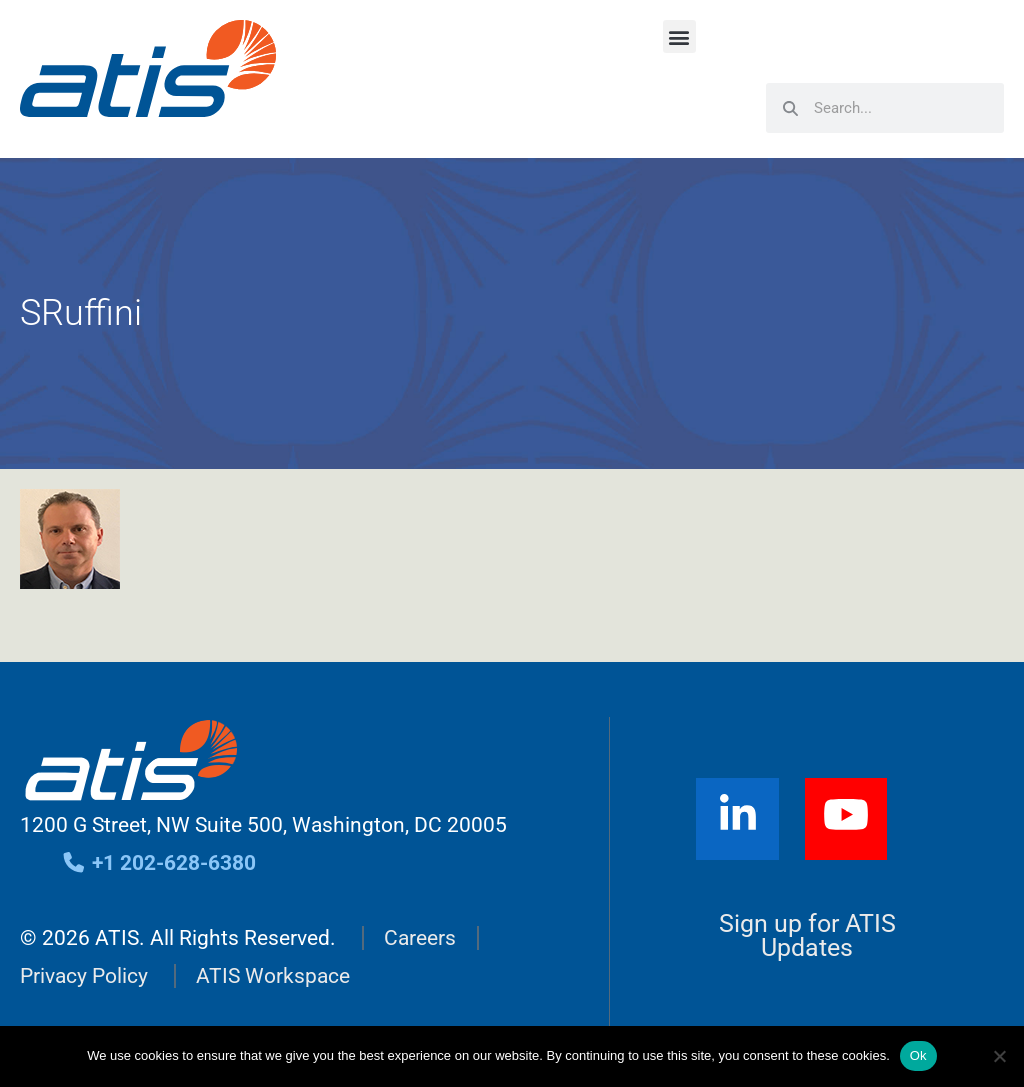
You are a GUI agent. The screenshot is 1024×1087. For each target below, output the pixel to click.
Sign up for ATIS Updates (807, 936)
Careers (420, 938)
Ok (918, 1055)
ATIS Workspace (273, 976)
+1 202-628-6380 (158, 863)
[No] (999, 1056)
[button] (679, 36)
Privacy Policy (84, 976)
